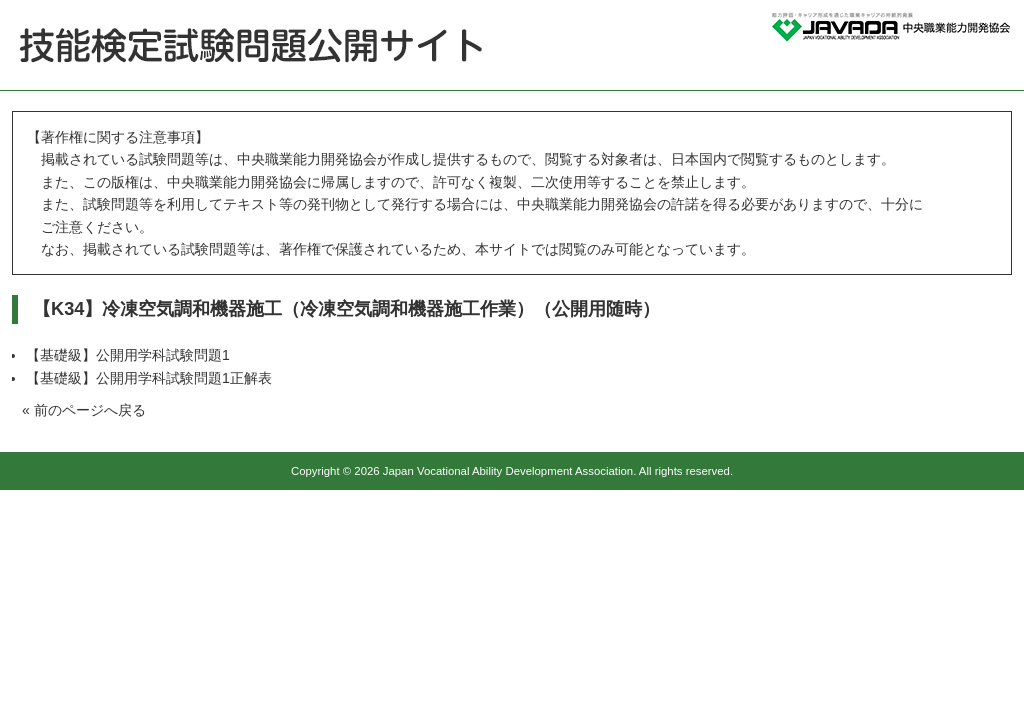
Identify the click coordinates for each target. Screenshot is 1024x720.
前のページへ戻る (90, 410)
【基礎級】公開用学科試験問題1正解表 (149, 378)
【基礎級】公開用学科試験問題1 (128, 355)
